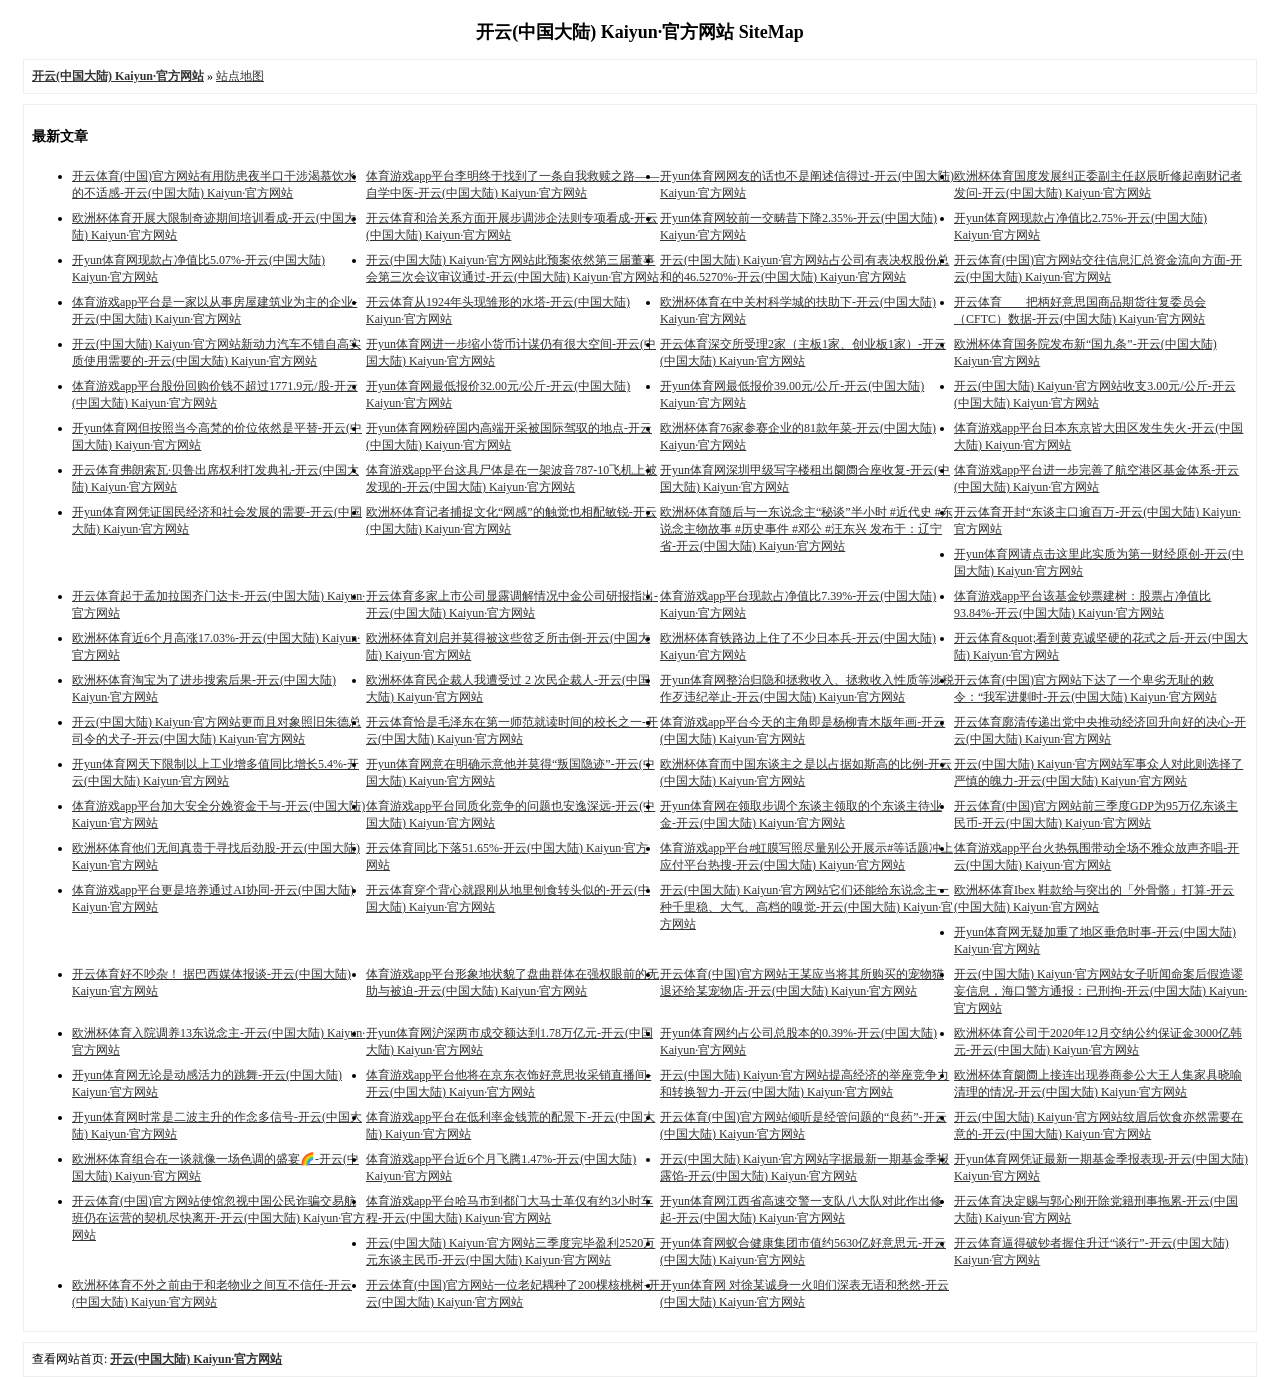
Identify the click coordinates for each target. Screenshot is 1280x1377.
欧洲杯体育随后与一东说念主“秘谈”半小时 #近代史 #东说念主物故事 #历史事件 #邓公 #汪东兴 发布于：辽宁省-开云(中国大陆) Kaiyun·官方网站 (806, 529)
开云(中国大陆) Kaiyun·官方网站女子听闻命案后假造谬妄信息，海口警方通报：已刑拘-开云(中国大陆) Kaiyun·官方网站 (1100, 991)
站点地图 (240, 76)
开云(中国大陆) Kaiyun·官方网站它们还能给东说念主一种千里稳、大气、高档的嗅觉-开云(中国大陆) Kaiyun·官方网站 (806, 907)
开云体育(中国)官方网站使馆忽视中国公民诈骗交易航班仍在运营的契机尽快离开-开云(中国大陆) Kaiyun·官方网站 (218, 1218)
